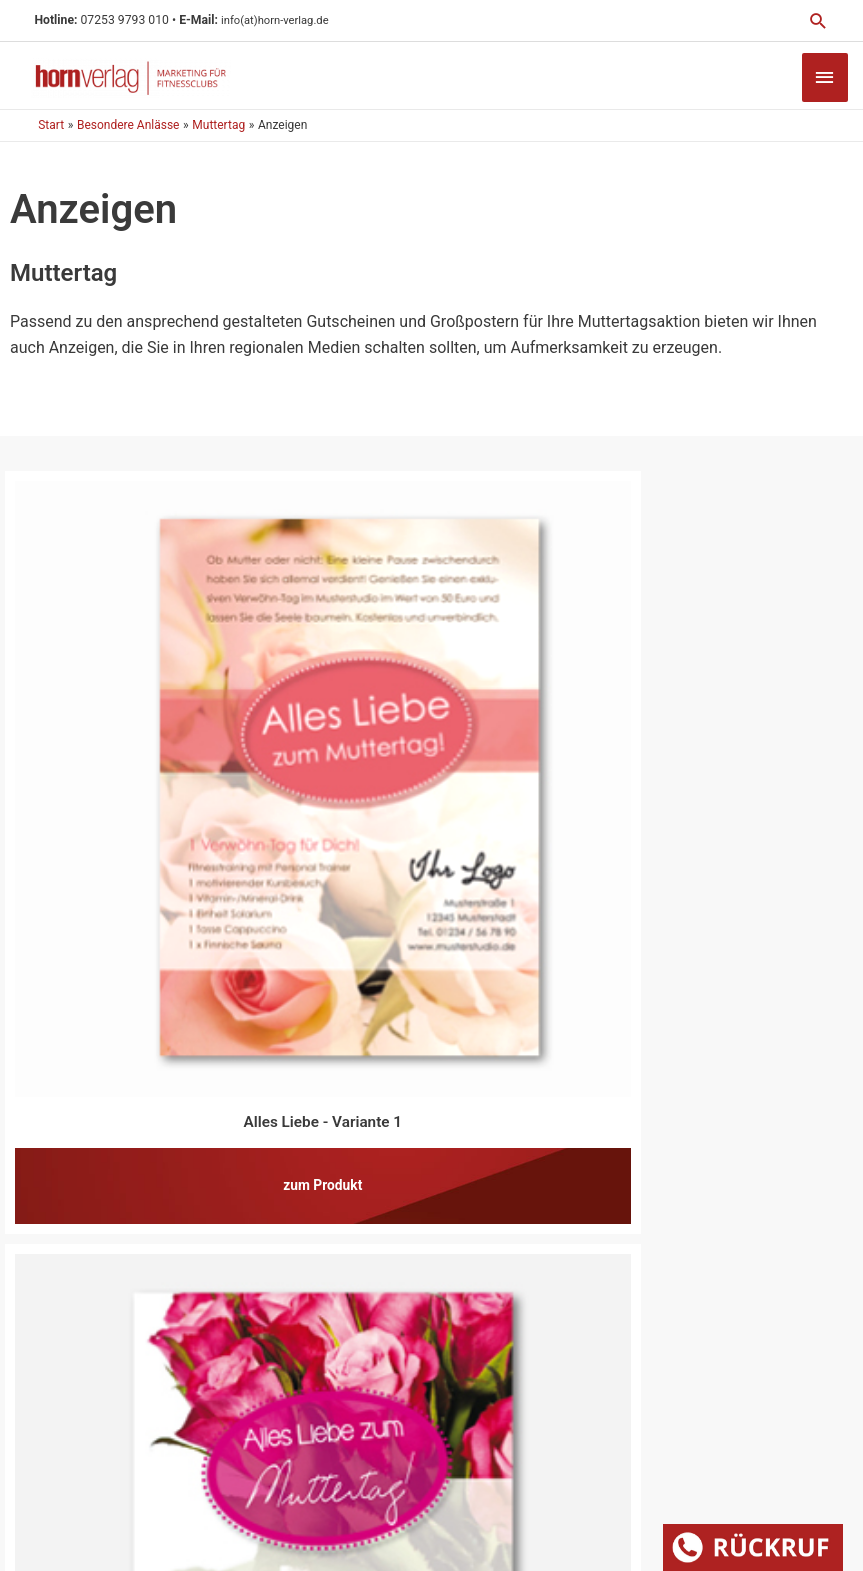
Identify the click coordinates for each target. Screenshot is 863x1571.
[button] (816, 21)
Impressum (472, 1419)
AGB (640, 1419)
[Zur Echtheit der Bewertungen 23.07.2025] (748, 1276)
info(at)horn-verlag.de (292, 20)
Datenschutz (568, 1419)
